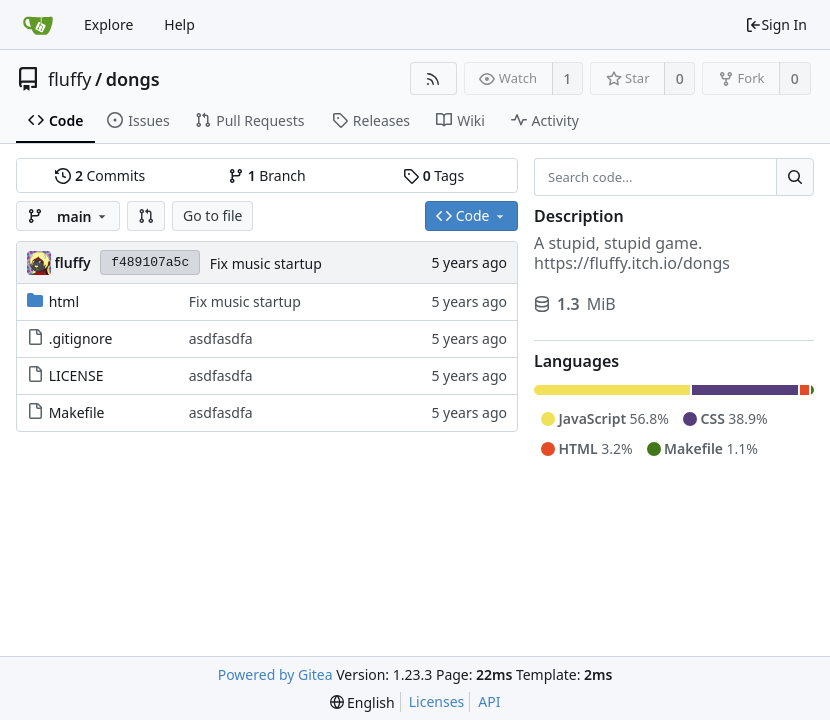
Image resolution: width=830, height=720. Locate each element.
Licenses (437, 701)
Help (179, 24)
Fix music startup (266, 263)
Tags (433, 175)
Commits (100, 175)
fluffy (70, 79)
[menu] (362, 702)
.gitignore (81, 338)
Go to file (212, 215)
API (489, 701)
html (64, 301)
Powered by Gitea (275, 674)
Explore (108, 24)
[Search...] (795, 177)
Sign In (776, 24)
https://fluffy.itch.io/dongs (632, 263)
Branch (267, 175)
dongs (133, 79)
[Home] (38, 25)
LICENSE (76, 375)
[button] (146, 216)
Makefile (77, 412)
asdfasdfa (221, 338)
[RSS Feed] (433, 78)
